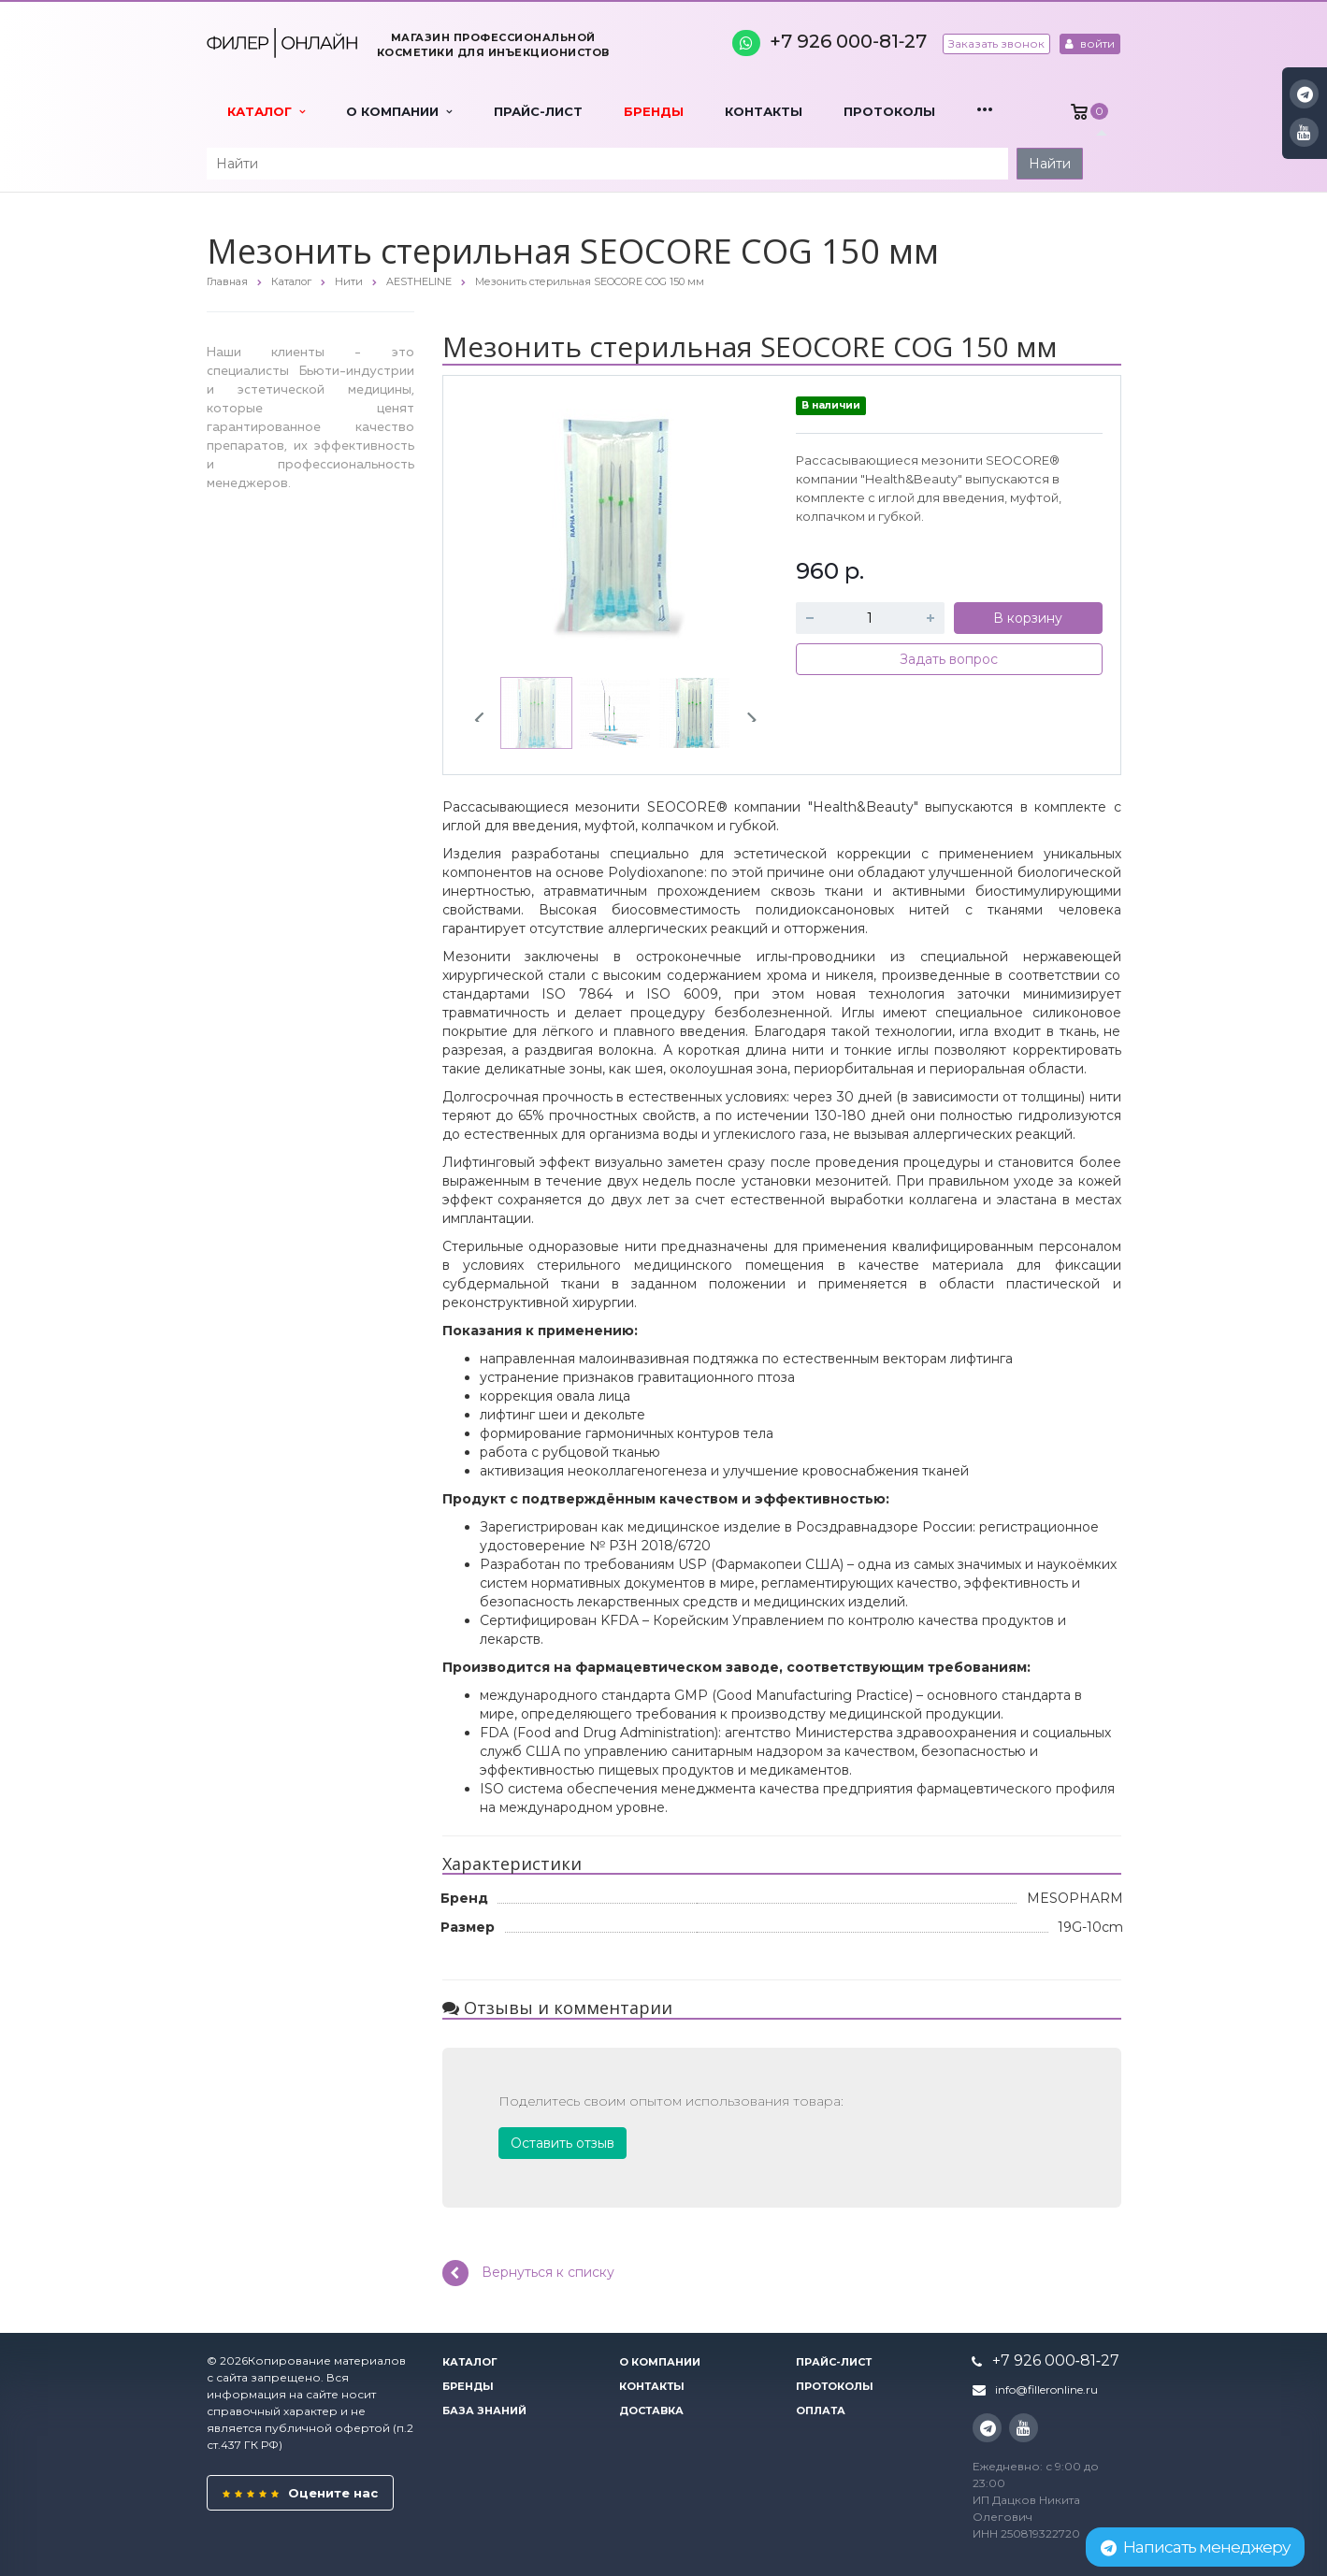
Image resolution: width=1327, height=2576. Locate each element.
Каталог (266, 111)
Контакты (763, 111)
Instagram (1305, 94)
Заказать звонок (996, 43)
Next (744, 712)
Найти (1050, 163)
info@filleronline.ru (1046, 2389)
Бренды (654, 111)
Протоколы (889, 111)
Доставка (651, 2410)
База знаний (484, 2410)
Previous (486, 712)
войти (1090, 43)
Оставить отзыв (562, 2143)
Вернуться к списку (528, 2273)
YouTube (1304, 132)
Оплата (820, 2410)
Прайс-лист (538, 111)
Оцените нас (300, 2492)
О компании (399, 111)
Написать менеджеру (1195, 2547)
